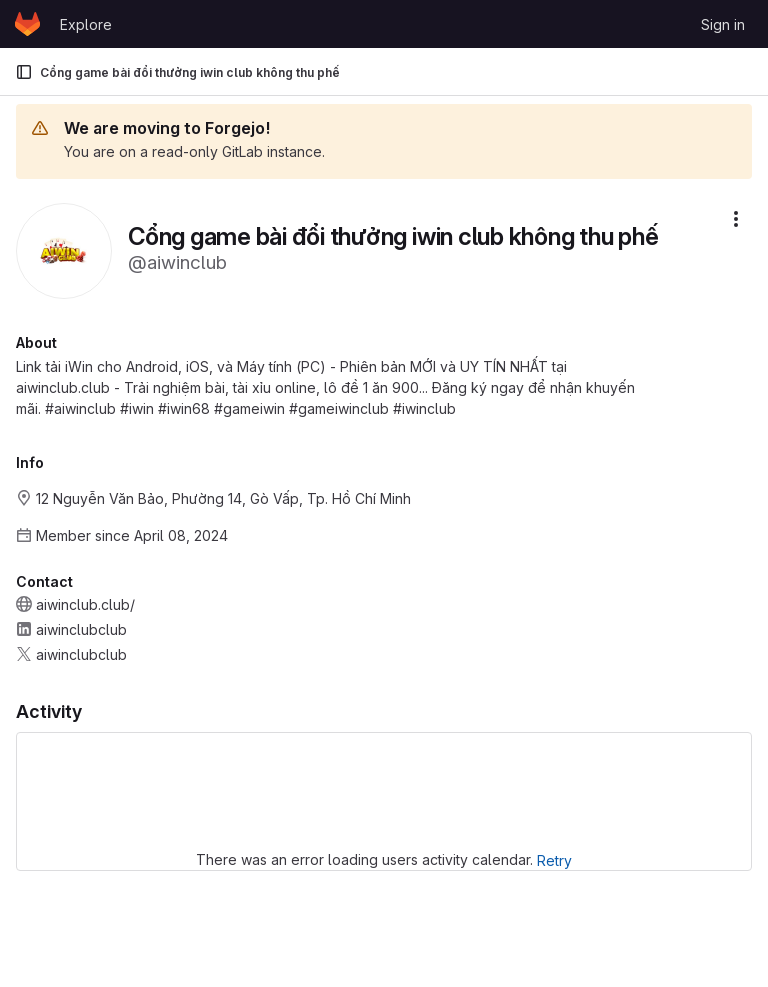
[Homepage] (27, 24)
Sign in (723, 24)
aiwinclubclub (81, 629)
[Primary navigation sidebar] (24, 72)
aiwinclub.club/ (85, 604)
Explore (86, 24)
